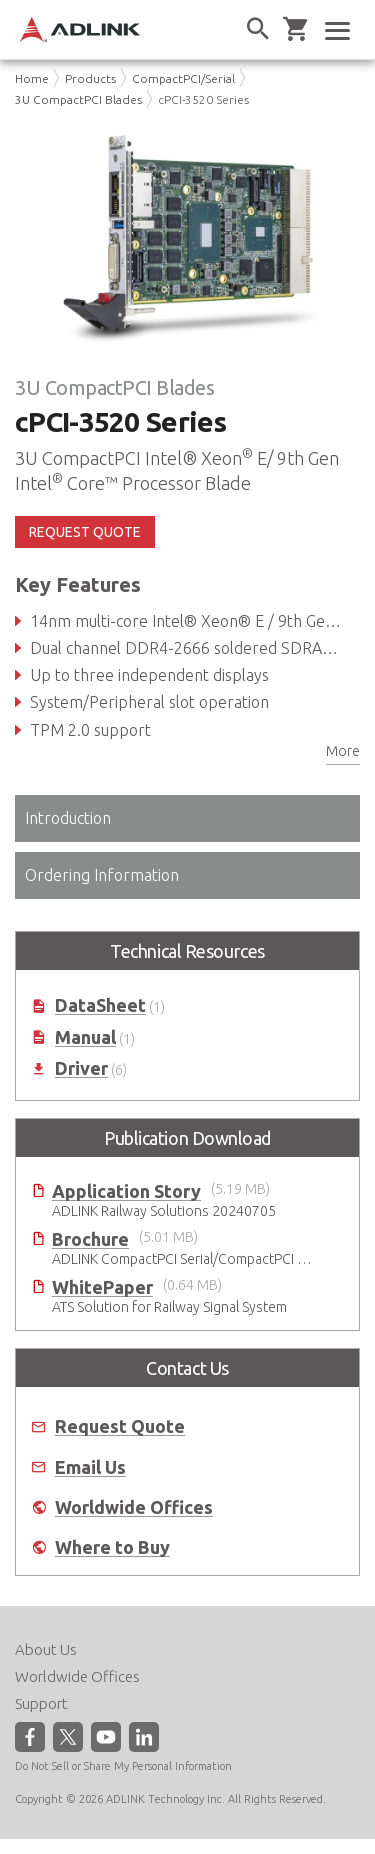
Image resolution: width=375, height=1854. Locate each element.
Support (41, 1703)
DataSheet (100, 1005)
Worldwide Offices (134, 1507)
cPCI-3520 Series (203, 99)
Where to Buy (112, 1547)
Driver (81, 1068)
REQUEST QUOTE (85, 532)
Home (32, 78)
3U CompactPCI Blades (78, 99)
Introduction (68, 818)
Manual (85, 1037)
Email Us (90, 1467)
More (343, 751)
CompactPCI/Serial (183, 78)
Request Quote (120, 1426)
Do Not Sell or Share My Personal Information (123, 1766)
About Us (46, 1649)
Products (90, 78)
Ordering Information (102, 875)
